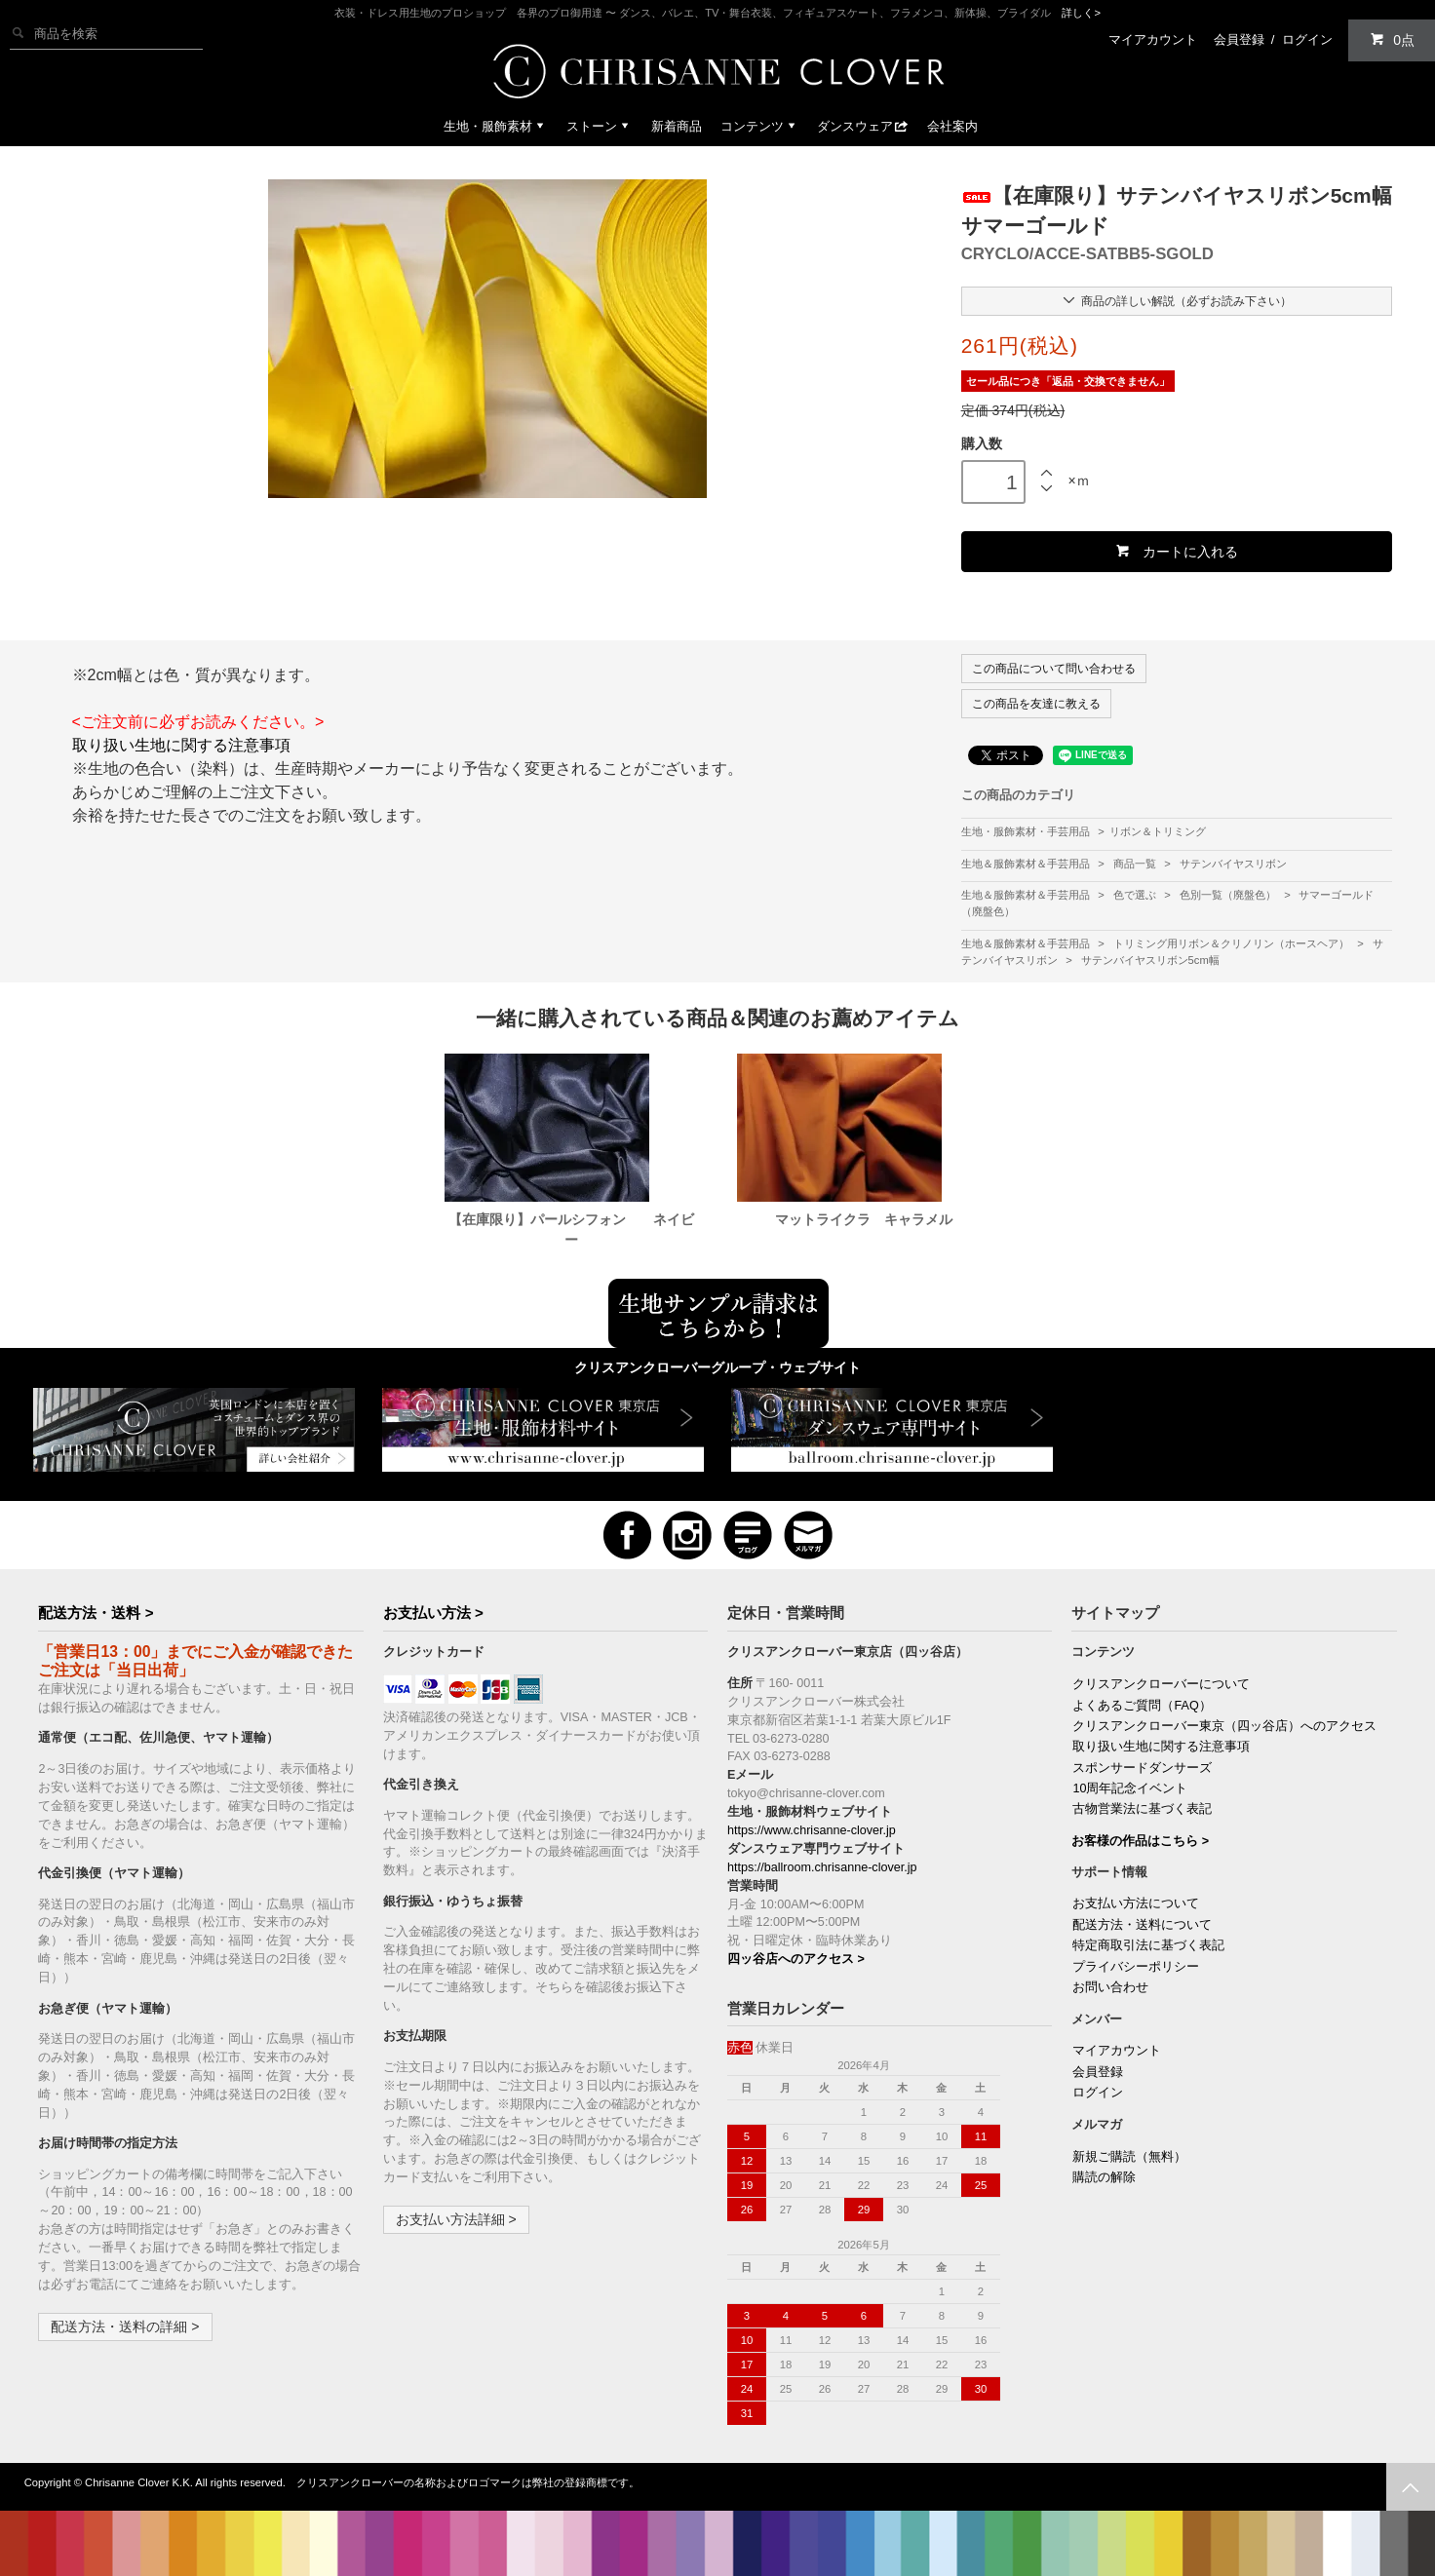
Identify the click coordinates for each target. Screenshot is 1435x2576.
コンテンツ (759, 126)
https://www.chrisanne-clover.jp (811, 1830)
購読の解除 (1104, 2177)
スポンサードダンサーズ (1142, 1768)
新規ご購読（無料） (1129, 2157)
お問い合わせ (1110, 1987)
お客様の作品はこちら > (1140, 1841)
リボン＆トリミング (1157, 831)
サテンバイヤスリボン (1233, 863)
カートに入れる (1176, 551)
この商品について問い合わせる (1054, 668)
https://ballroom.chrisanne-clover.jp (822, 1867)
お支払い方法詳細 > (456, 2219)
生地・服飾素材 (496, 126)
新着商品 (676, 126)
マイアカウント (1152, 39)
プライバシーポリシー (1135, 1967)
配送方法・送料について (1142, 1925)
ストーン (599, 126)
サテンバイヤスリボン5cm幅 (1150, 960)
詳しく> (1081, 13)
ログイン (1307, 39)
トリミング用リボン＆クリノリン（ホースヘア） (1232, 943)
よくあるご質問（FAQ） (1141, 1705)
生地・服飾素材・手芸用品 (1025, 831)
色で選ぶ (1136, 895)
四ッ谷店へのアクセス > (796, 1959)
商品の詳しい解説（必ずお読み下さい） (1176, 300)
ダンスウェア (863, 126)
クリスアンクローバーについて (1161, 1684)
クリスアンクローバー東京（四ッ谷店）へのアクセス (1224, 1726)
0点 (1392, 39)
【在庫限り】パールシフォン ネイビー (571, 1229)
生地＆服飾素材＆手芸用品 (1027, 863)
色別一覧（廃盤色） (1229, 895)
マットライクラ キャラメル (863, 1219)
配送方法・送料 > (95, 1612)
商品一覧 (1136, 863)
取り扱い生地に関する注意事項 (181, 745)
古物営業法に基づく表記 (1142, 1809)
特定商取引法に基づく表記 (1148, 1945)
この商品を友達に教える (1036, 704)
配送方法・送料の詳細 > (125, 2326)
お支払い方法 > (433, 1612)
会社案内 (952, 126)
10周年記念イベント (1129, 1788)
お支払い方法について (1135, 1903)
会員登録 (1239, 39)
